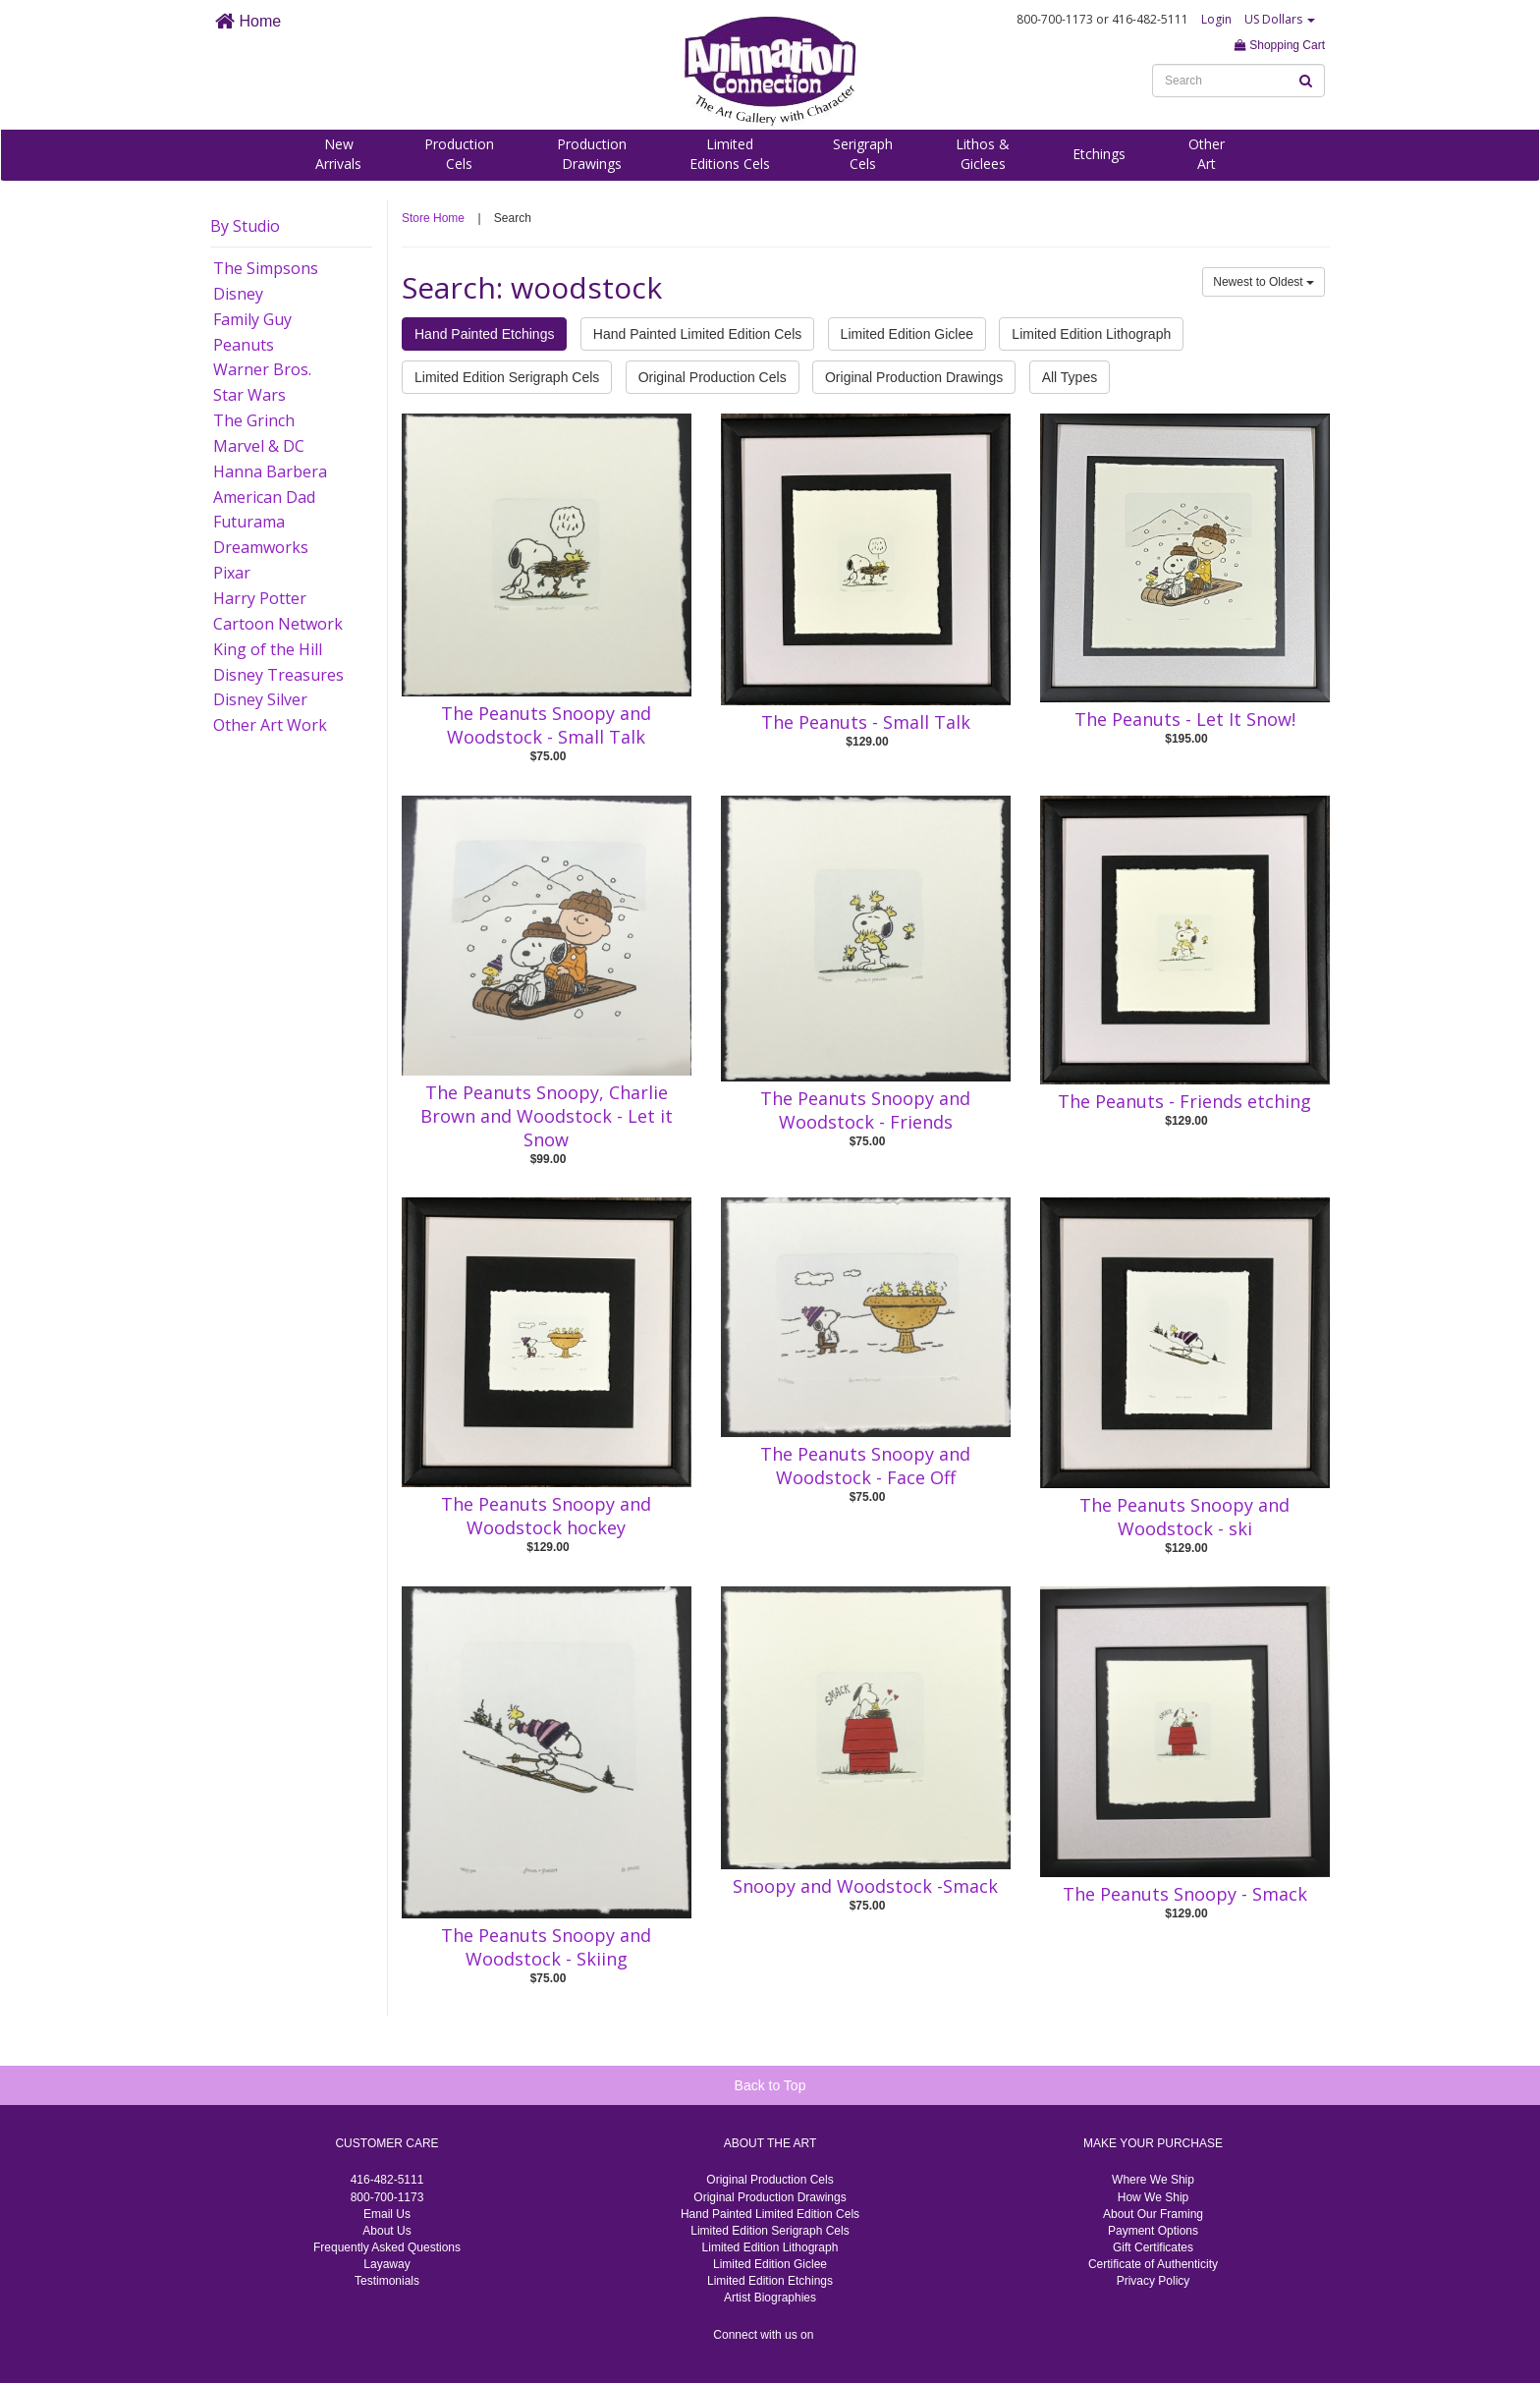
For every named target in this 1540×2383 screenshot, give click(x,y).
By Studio (245, 226)
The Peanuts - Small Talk (865, 722)
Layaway (386, 2264)
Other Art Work (270, 725)
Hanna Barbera (270, 471)
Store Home (433, 218)
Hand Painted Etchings (484, 334)
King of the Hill (267, 649)
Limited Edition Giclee (907, 334)
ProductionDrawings (592, 154)
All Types (1070, 377)
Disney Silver (260, 699)
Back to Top (770, 2085)
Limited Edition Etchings (770, 2281)
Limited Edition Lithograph (1091, 334)
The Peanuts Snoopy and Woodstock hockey (546, 1515)
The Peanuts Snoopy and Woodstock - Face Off (865, 1465)
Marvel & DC (258, 446)
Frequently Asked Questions (387, 2247)
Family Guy (252, 319)
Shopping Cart (1280, 45)
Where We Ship (1153, 2180)
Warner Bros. (262, 369)
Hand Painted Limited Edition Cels (697, 334)
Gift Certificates (1153, 2247)
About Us (386, 2231)
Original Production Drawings (914, 377)
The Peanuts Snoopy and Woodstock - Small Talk (546, 724)
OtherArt (1206, 154)
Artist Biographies (770, 2297)
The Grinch (254, 420)
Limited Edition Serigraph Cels (506, 377)
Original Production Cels (712, 377)
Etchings (1099, 153)
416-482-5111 (387, 2180)
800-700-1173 (387, 2197)
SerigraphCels (863, 154)
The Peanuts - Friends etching (1184, 1101)
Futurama (249, 521)
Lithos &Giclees (983, 154)
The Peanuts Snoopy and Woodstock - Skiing (546, 1946)
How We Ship (1153, 2197)
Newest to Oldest (1263, 282)
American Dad (264, 497)
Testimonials (387, 2281)
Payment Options (1153, 2231)
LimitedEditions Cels (729, 154)
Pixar (231, 572)
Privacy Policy (1153, 2281)
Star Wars (249, 395)
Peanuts (243, 345)
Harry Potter (259, 598)
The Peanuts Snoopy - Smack (1185, 1894)
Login (1216, 19)
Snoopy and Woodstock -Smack (865, 1886)
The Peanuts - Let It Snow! (1184, 719)
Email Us (387, 2214)
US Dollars (1279, 19)
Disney (238, 294)
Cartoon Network (278, 624)
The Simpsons (265, 268)
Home (248, 21)
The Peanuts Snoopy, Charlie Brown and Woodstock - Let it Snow (546, 1116)
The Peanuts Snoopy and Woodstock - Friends (865, 1110)
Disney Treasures (278, 675)
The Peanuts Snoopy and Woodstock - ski (1184, 1516)
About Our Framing (1153, 2214)
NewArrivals (338, 154)
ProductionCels (459, 154)
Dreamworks (260, 547)
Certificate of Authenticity (1153, 2264)
